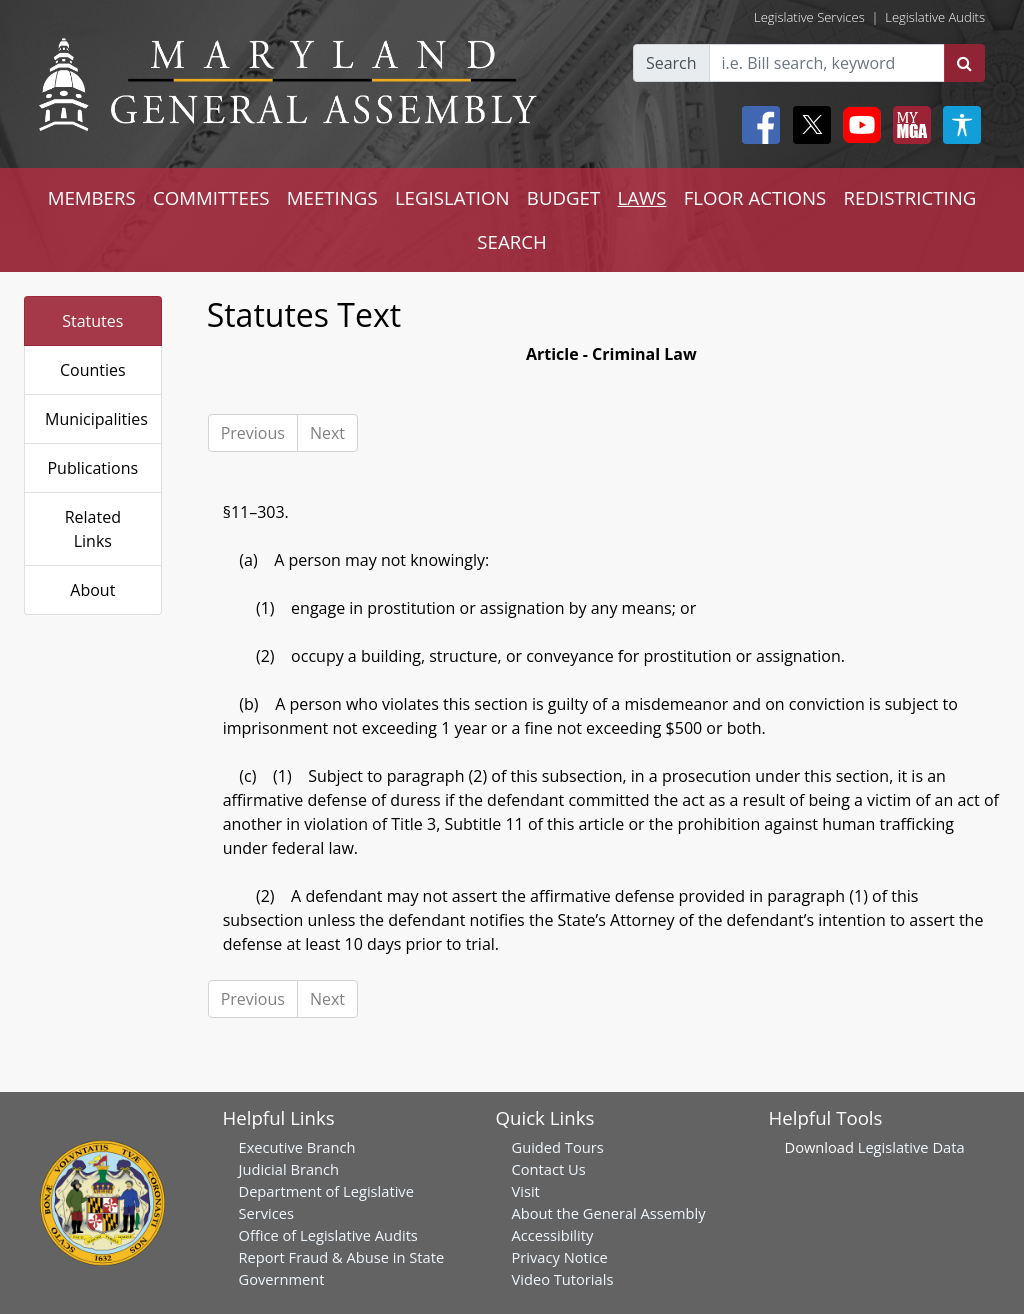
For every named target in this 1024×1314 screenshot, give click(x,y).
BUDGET (563, 197)
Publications (92, 468)
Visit (526, 1191)
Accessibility (553, 1235)
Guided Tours (558, 1147)
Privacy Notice (560, 1257)
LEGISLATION (452, 197)
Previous (253, 433)
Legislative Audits (935, 17)
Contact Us (549, 1169)
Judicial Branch (289, 1169)
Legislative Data (911, 1147)
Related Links (93, 529)
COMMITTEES (211, 197)
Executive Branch (297, 1147)
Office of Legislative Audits (328, 1235)
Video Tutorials (563, 1279)
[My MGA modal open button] (908, 125)
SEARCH (511, 241)
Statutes (92, 321)
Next (327, 433)
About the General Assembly (609, 1213)
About (92, 590)
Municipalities (96, 419)
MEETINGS (332, 197)
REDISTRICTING (910, 197)
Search (671, 63)
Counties (93, 370)
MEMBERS (92, 197)
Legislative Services (809, 17)
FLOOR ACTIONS (755, 197)
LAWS (641, 197)
